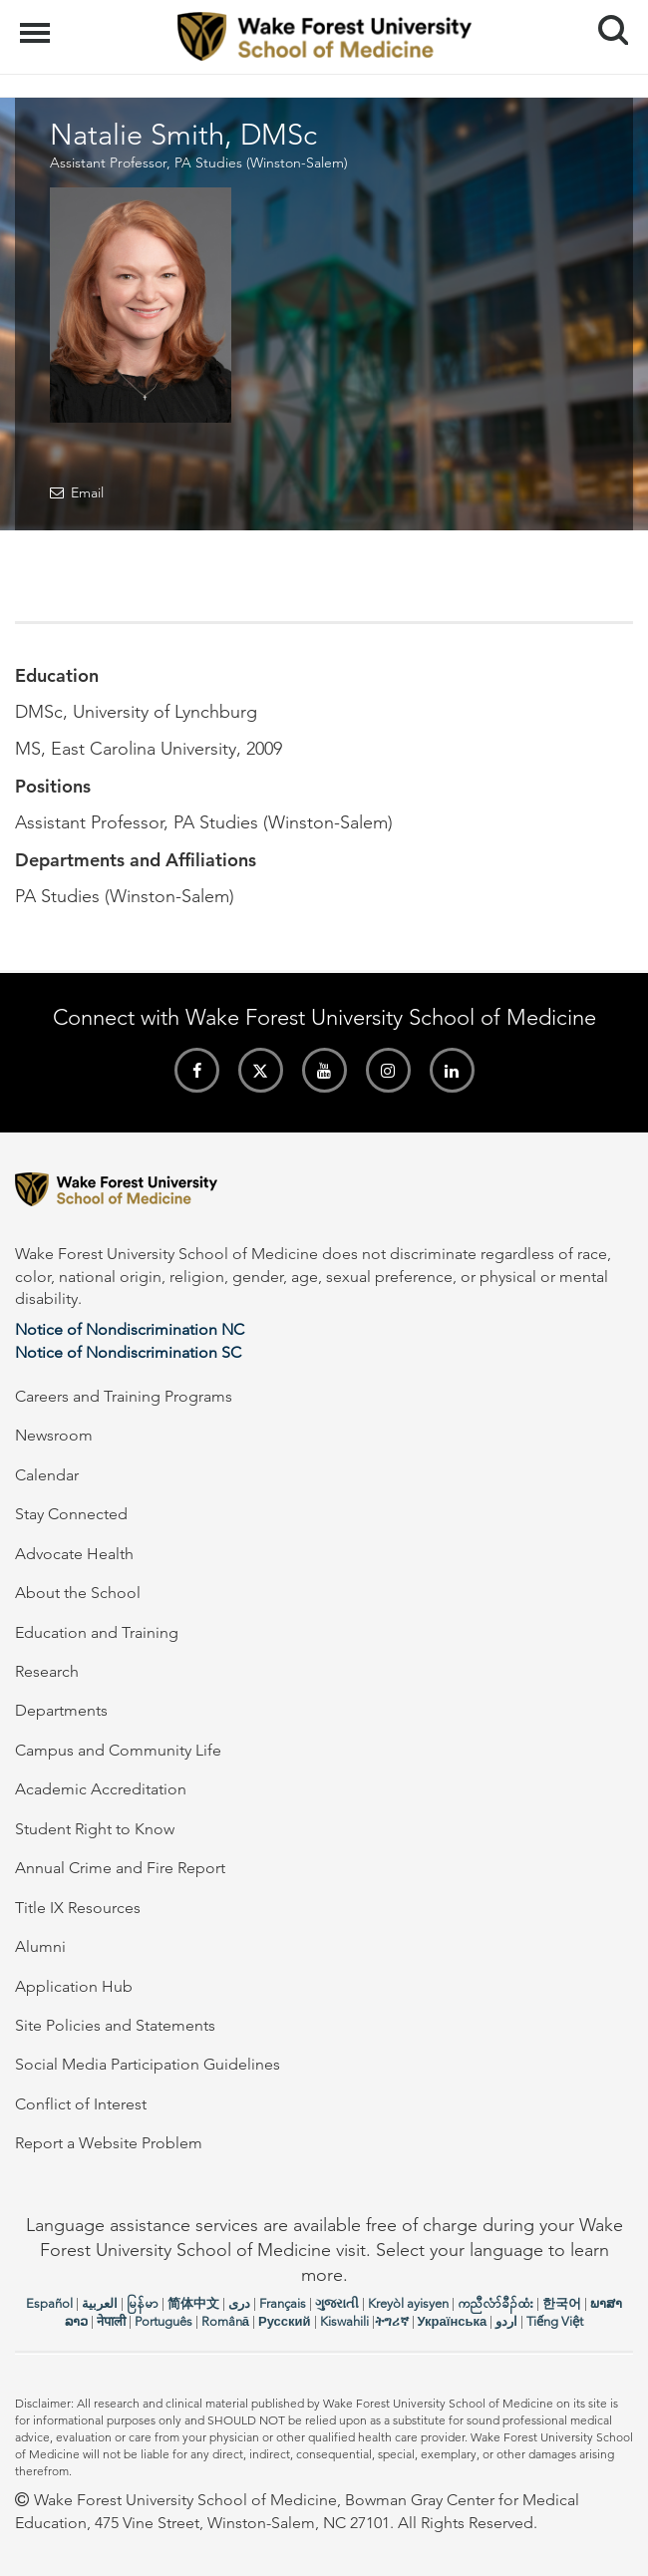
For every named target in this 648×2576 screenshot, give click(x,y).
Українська (452, 2321)
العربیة (100, 2303)
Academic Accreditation (100, 1788)
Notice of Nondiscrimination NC (129, 1329)
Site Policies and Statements (115, 2025)
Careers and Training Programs (123, 1396)
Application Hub (74, 1986)
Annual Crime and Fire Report (120, 1867)
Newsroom (54, 1435)
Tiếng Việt (554, 2321)
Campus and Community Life (118, 1750)
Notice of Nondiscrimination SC (128, 1352)
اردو (506, 2321)
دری (239, 2303)
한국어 (561, 2303)
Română (225, 2321)
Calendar (47, 1474)
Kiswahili (344, 2321)
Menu (37, 23)
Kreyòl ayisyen (408, 2303)
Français (282, 2303)
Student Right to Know (94, 1828)
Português (163, 2321)
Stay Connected (71, 1513)
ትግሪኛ (392, 2321)
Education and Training (96, 1632)
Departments (61, 1710)
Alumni (40, 1946)
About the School (78, 1592)
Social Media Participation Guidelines (147, 2064)
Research (47, 1671)
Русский (284, 2321)
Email (87, 492)
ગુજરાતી (337, 2303)
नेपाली (111, 2321)
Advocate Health (74, 1553)
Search (605, 22)
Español (49, 2303)
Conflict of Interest (81, 2103)
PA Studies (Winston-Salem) (261, 162)
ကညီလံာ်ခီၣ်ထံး (495, 2303)
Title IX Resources (78, 1907)
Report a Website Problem (108, 2142)
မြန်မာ (143, 2303)
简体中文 (193, 2303)
